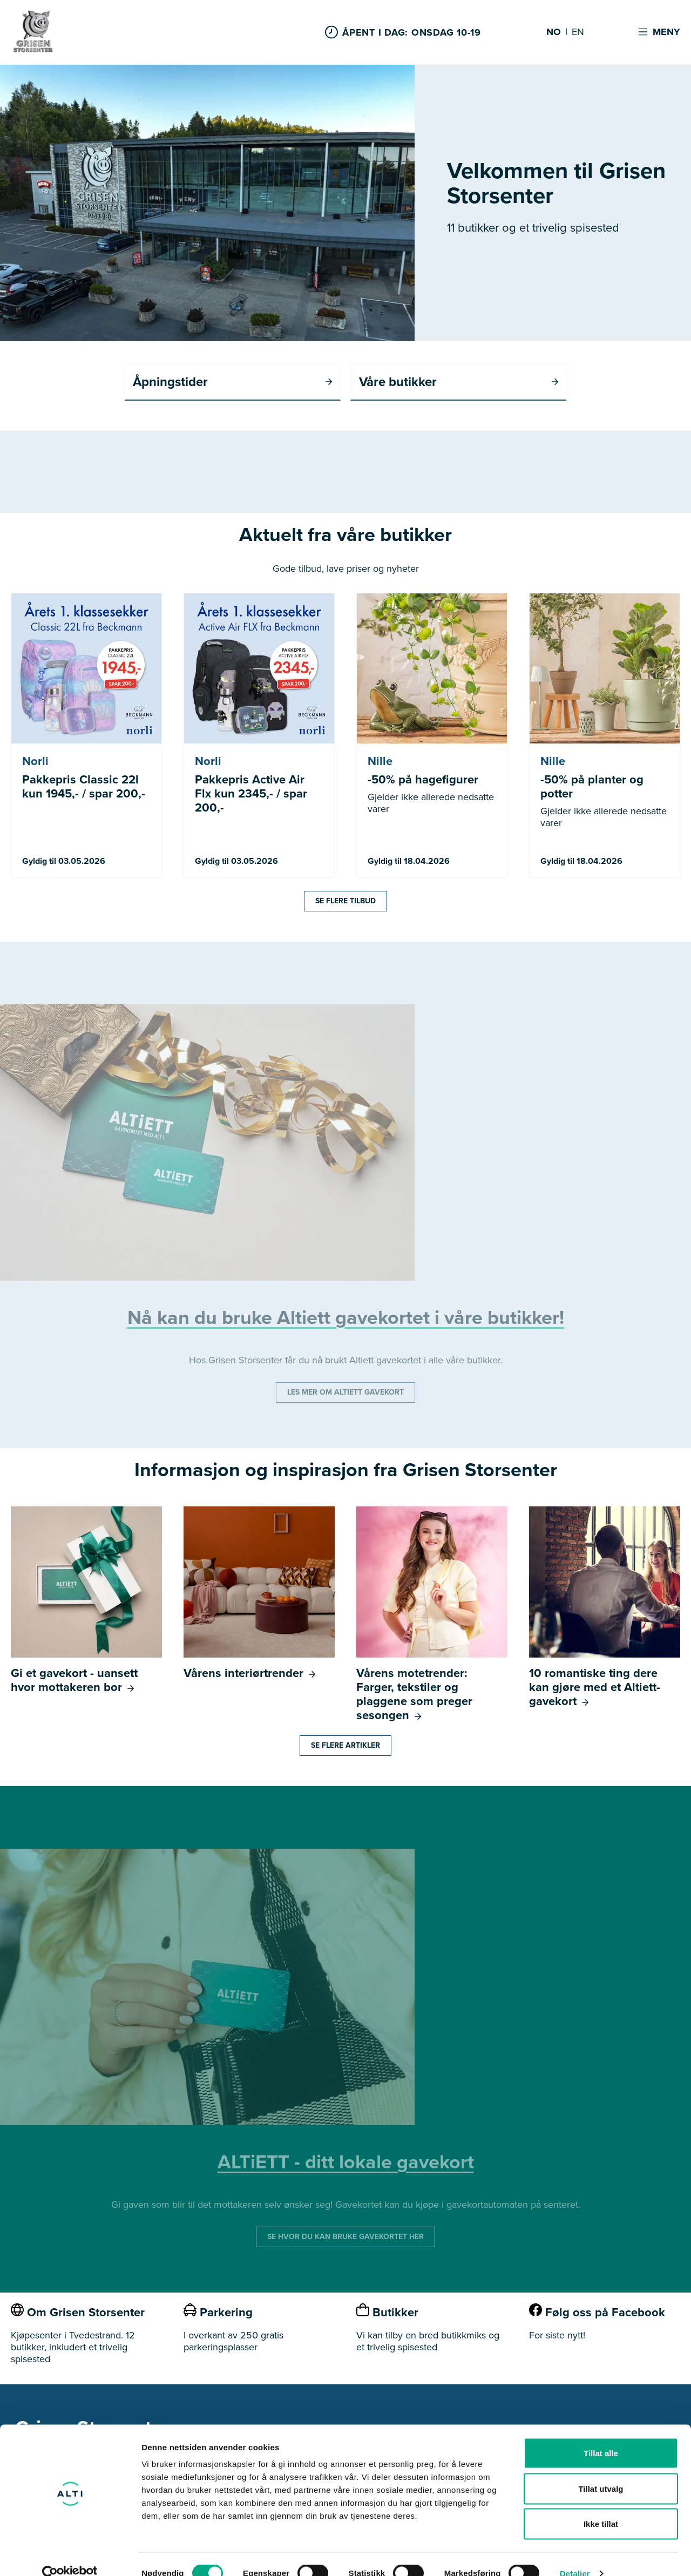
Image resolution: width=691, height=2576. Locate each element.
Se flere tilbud (345, 901)
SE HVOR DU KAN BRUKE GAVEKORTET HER (345, 2237)
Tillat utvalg (600, 2469)
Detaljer (575, 2554)
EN (578, 32)
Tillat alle (601, 2434)
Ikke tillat (601, 2505)
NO (553, 32)
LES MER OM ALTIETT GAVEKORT (345, 1392)
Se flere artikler (345, 1746)
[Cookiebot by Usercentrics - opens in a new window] (70, 2555)
